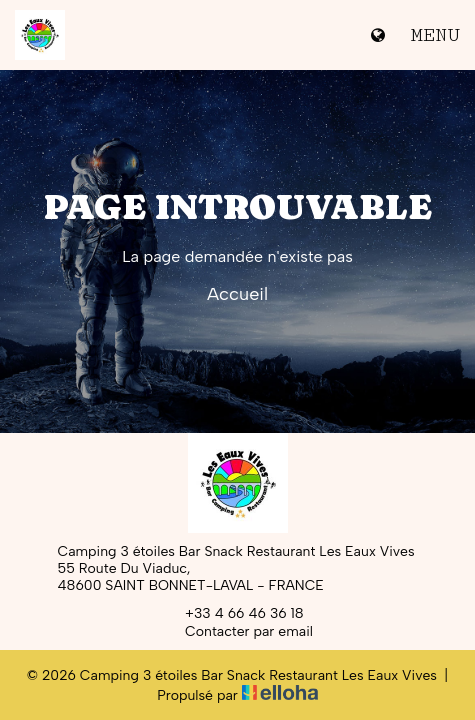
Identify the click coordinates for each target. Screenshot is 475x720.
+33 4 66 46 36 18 (233, 613)
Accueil (237, 294)
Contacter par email (237, 631)
